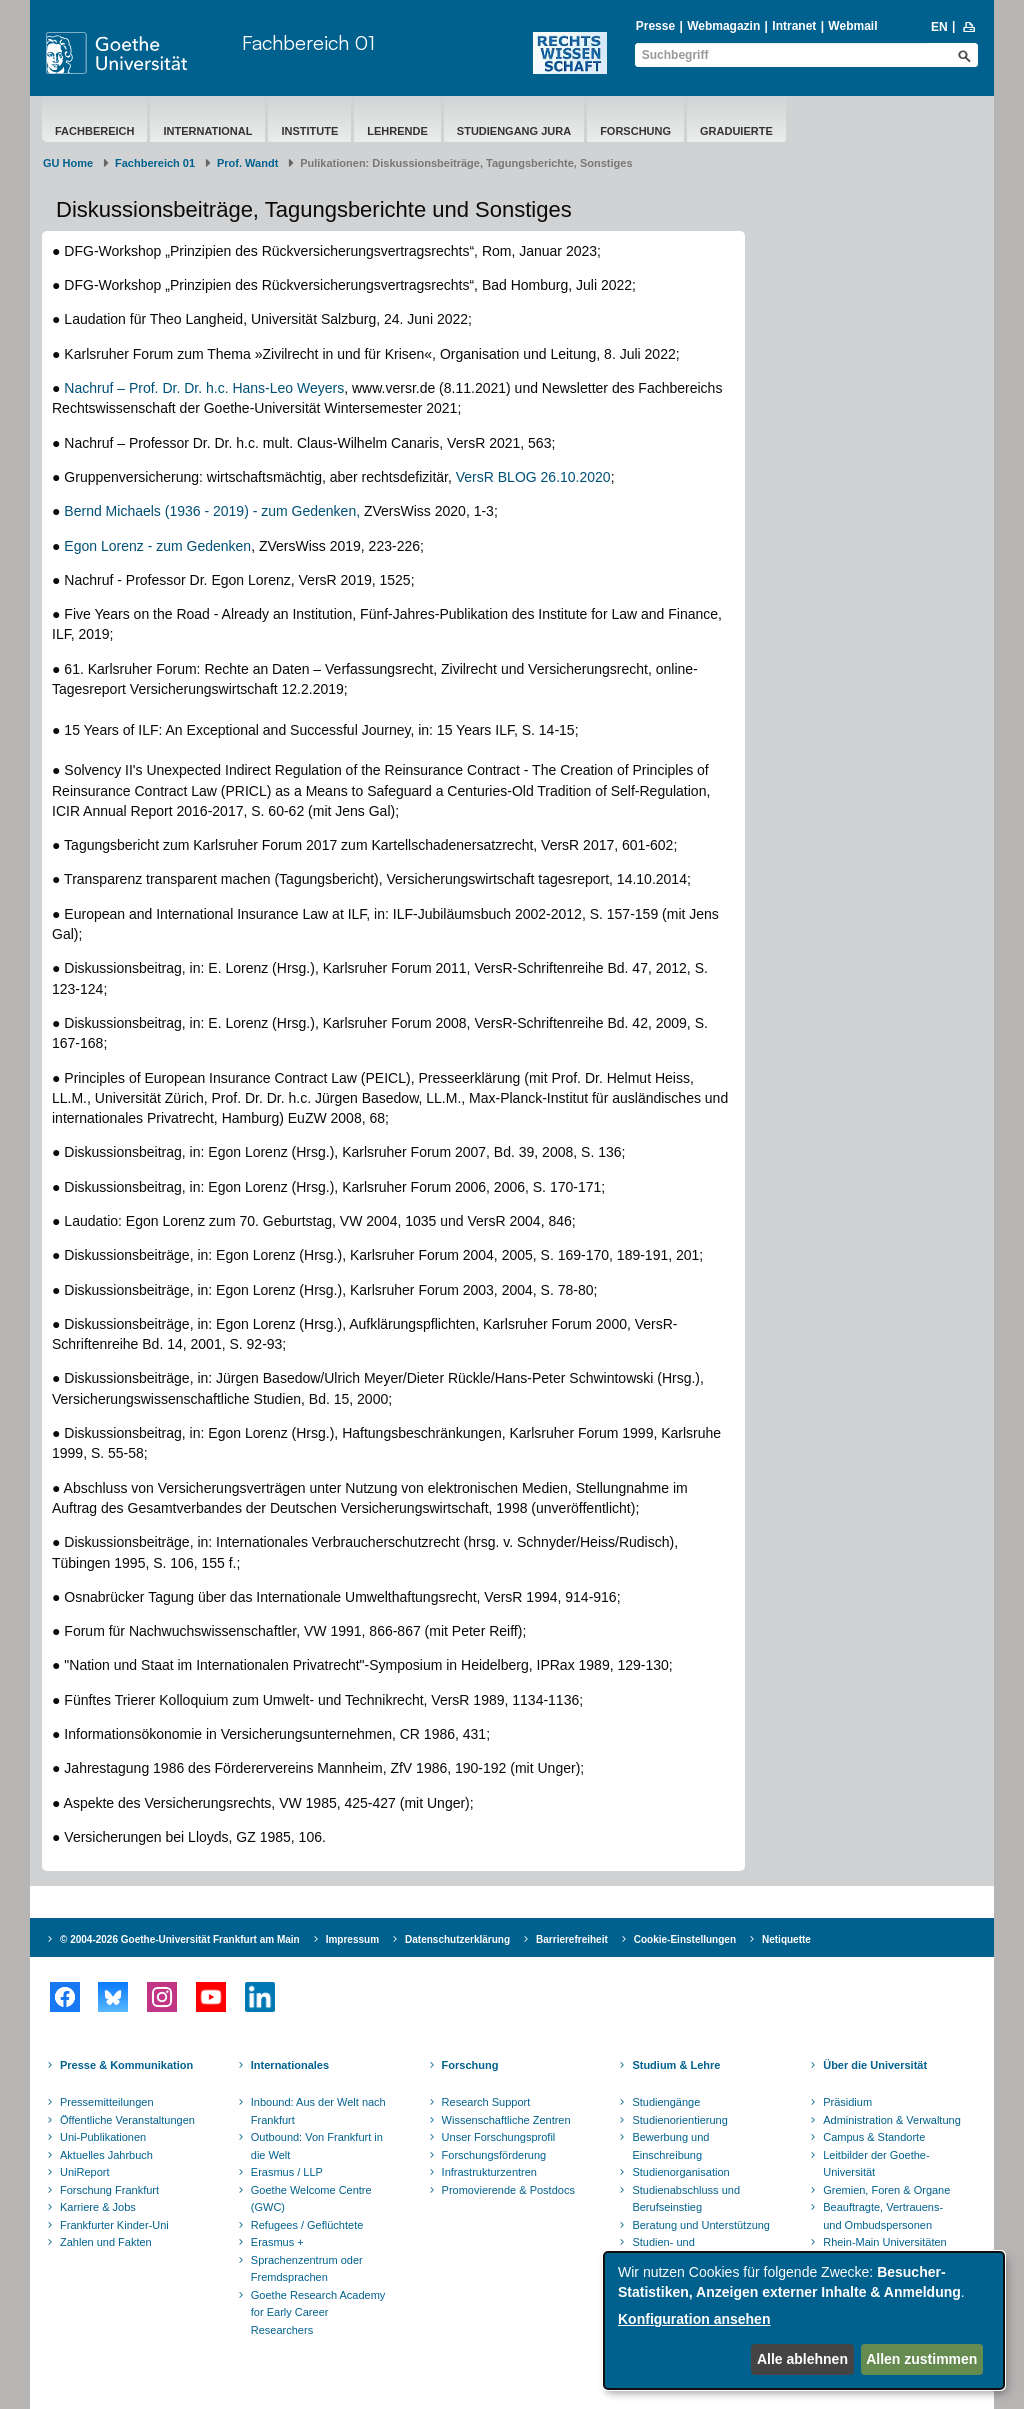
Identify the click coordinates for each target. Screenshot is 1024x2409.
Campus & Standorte (874, 2137)
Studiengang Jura (514, 131)
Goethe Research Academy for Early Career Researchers (318, 2312)
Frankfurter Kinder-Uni (114, 2225)
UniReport (85, 2172)
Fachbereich (94, 131)
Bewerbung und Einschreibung (670, 2146)
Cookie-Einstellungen (685, 1939)
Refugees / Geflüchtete (307, 2225)
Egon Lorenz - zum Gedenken (157, 546)
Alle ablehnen (802, 2359)
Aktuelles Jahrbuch (106, 2155)
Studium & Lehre (676, 2065)
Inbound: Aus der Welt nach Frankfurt (318, 2111)
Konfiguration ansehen (694, 2319)
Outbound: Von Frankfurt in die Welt (317, 2146)
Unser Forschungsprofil (499, 2137)
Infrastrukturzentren (489, 2172)
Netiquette (786, 1939)
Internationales (290, 2065)
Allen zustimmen (921, 2359)
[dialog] (804, 2320)
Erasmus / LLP (287, 2172)
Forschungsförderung (494, 2155)
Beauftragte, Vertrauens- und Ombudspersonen (883, 2216)
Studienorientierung (679, 2120)
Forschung (635, 131)
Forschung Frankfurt (109, 2190)
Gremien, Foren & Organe (886, 2190)
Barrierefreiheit (572, 1939)
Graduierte (736, 131)
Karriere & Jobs (98, 2207)
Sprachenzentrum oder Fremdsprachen (307, 2269)
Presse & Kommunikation (126, 2065)
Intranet (794, 26)
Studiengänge (666, 2102)
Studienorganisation (680, 2172)
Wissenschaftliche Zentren (506, 2120)
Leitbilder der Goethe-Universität (876, 2164)
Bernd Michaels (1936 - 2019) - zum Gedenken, (210, 511)
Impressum (352, 1939)
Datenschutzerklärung (457, 1939)
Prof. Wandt (247, 163)
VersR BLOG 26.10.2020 (533, 477)
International (207, 131)
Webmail (852, 26)
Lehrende (397, 131)
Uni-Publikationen (103, 2137)
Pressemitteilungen (107, 2102)
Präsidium (847, 2102)
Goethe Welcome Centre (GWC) (311, 2199)
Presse (655, 26)
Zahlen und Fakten (106, 2242)
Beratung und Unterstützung (701, 2225)
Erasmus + (277, 2242)
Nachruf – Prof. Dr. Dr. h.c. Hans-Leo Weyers (204, 388)
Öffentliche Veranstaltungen (127, 2120)
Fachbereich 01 (308, 42)
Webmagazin (723, 26)
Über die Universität (875, 2065)
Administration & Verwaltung (892, 2120)
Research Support (486, 2102)
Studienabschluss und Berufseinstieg (686, 2199)
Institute (309, 131)
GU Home (68, 163)
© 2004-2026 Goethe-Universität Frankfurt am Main (180, 1939)
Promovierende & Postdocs (508, 2190)
